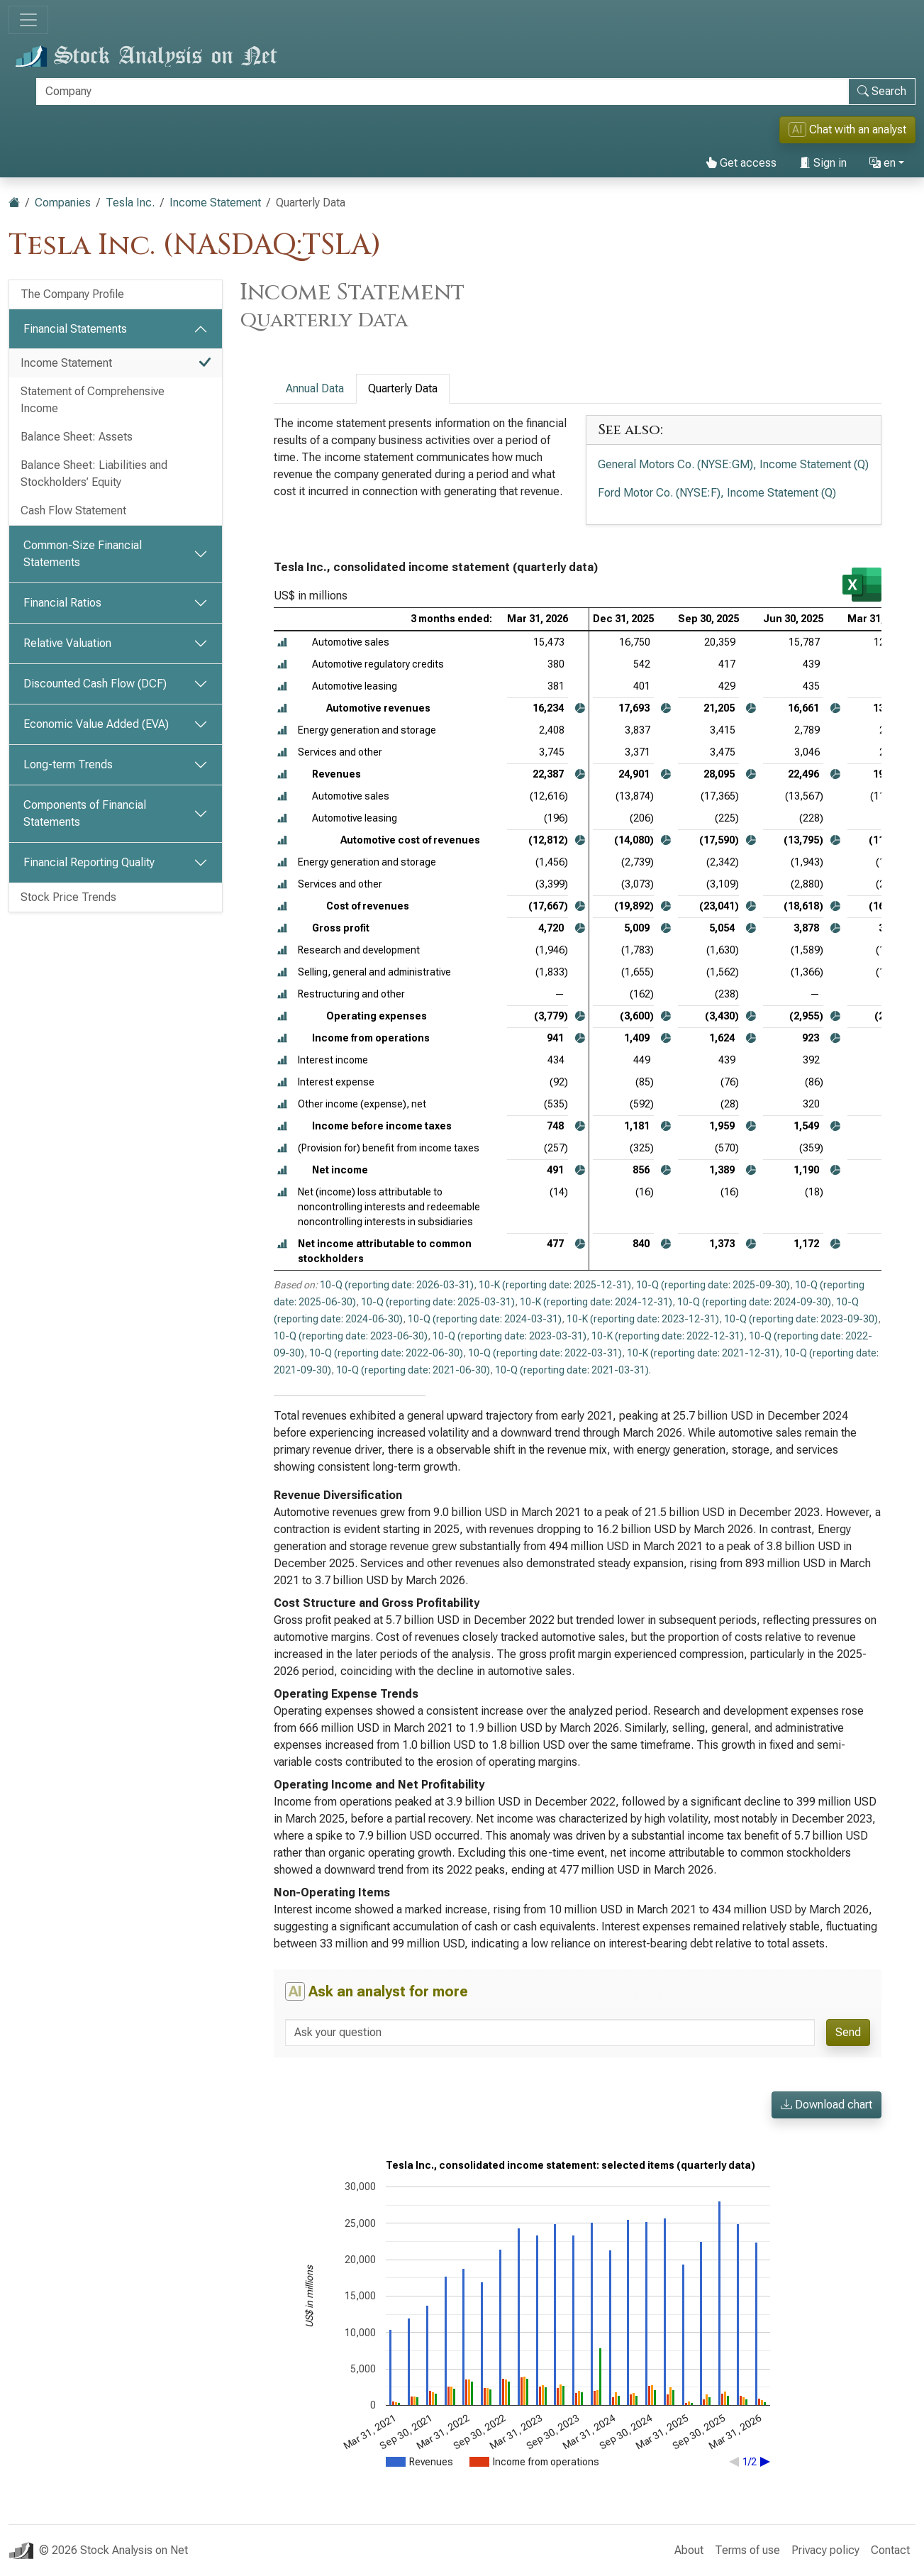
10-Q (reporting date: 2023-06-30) (351, 1336)
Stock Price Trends (68, 897)
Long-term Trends (68, 764)
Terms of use (747, 2550)
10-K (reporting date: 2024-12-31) (596, 1302)
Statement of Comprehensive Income (93, 400)
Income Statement (215, 202)
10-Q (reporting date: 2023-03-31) (509, 1336)
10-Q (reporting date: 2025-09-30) (713, 1284)
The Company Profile (72, 294)
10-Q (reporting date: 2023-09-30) (801, 1319)
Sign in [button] (823, 163)
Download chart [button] (826, 2104)
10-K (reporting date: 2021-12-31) (703, 1353)
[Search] (442, 91)
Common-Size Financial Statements (82, 553)
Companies (63, 202)
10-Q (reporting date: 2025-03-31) (438, 1302)
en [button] (882, 163)
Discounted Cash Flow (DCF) (95, 683)
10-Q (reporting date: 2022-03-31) (545, 1353)
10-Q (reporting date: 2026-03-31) (397, 1284)
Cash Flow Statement (73, 510)
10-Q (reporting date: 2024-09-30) (754, 1302)
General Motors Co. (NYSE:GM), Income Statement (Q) (733, 464)
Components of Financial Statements (84, 813)
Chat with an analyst (847, 129)
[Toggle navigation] (28, 20)
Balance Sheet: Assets (77, 436)
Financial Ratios (62, 602)
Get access (741, 163)
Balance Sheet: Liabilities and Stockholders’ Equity (94, 473)
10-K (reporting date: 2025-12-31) (555, 1284)
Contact (890, 2550)
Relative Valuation (67, 643)
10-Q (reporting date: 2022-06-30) (386, 1353)
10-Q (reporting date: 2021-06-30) (413, 1370)
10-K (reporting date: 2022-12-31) (667, 1336)
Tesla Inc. (130, 202)
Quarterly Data (403, 388)
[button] (282, 642)
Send (848, 2032)
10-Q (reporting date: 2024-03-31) (485, 1319)
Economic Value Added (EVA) (96, 724)
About (688, 2550)
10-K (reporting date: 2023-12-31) (643, 1319)
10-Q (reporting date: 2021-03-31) (572, 1370)
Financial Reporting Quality (89, 862)
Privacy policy (825, 2550)
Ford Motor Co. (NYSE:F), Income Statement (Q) (717, 492)
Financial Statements (75, 329)
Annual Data (315, 388)
